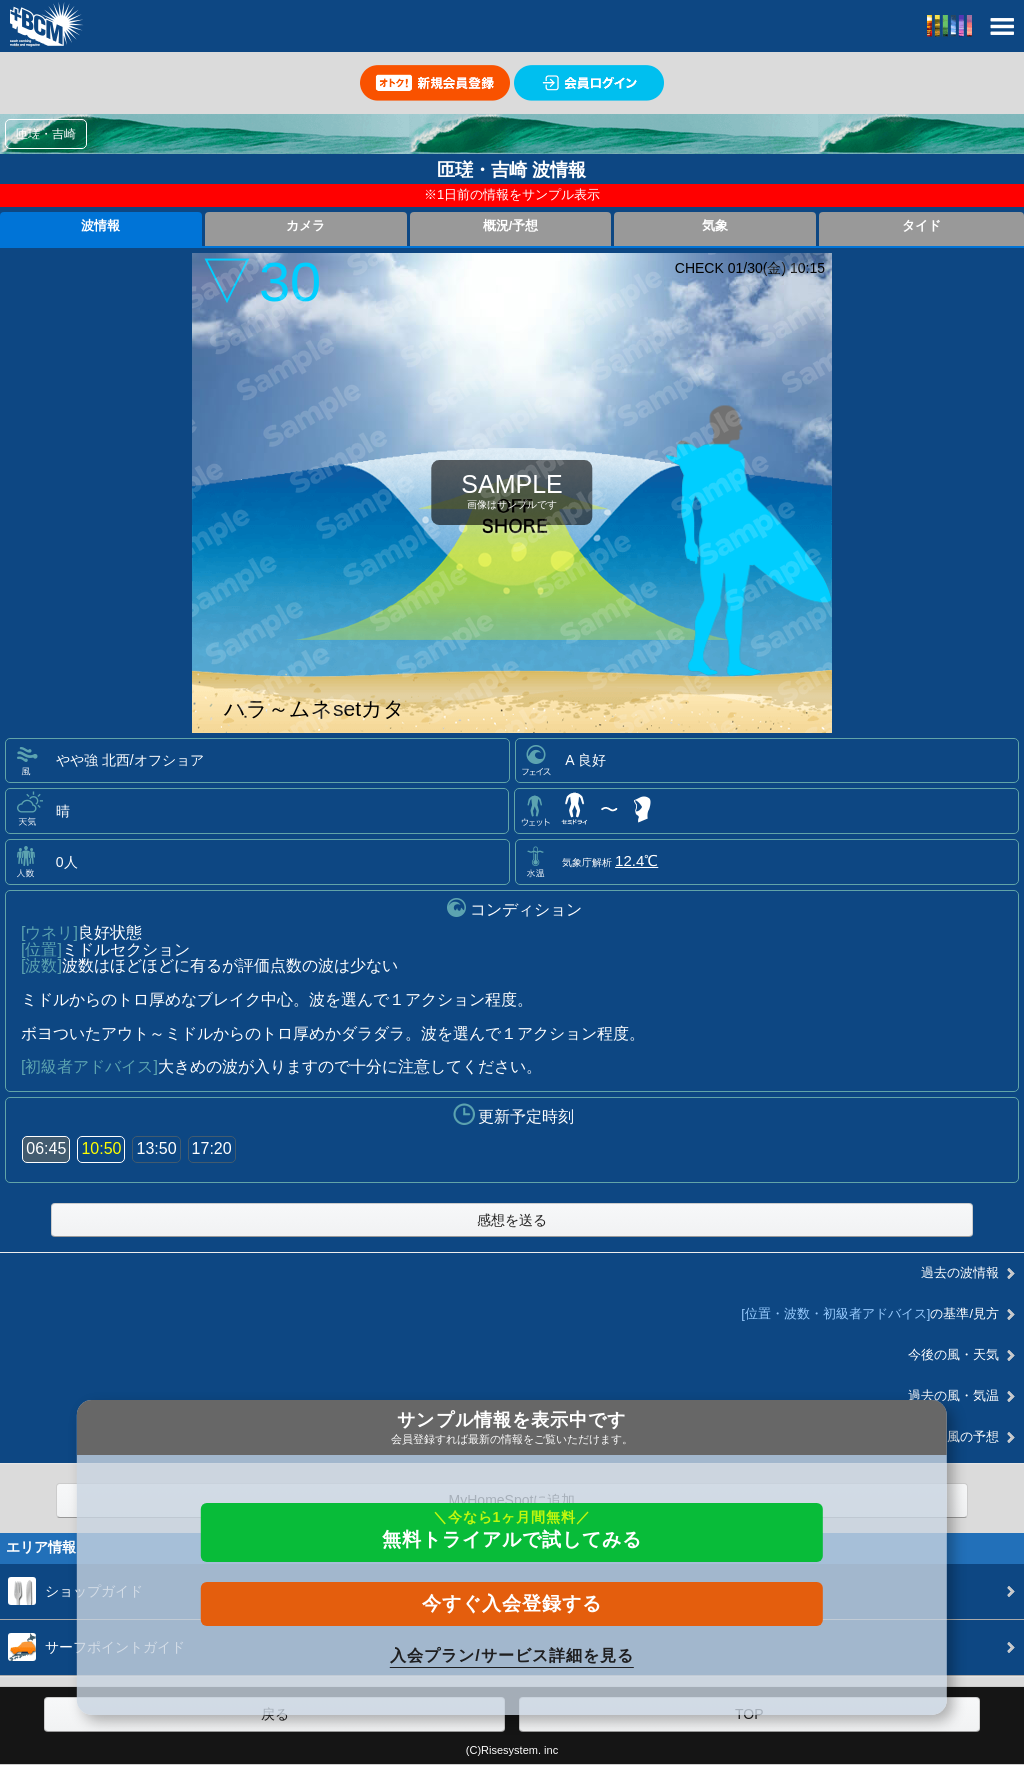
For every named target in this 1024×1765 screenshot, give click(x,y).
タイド (921, 226)
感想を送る (512, 1220)
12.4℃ (636, 860)
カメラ (305, 226)
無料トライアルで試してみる (512, 1529)
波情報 (100, 226)
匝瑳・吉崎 (46, 134)
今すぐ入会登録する (512, 1603)
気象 (715, 226)
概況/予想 (511, 226)
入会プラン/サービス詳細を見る (511, 1655)
